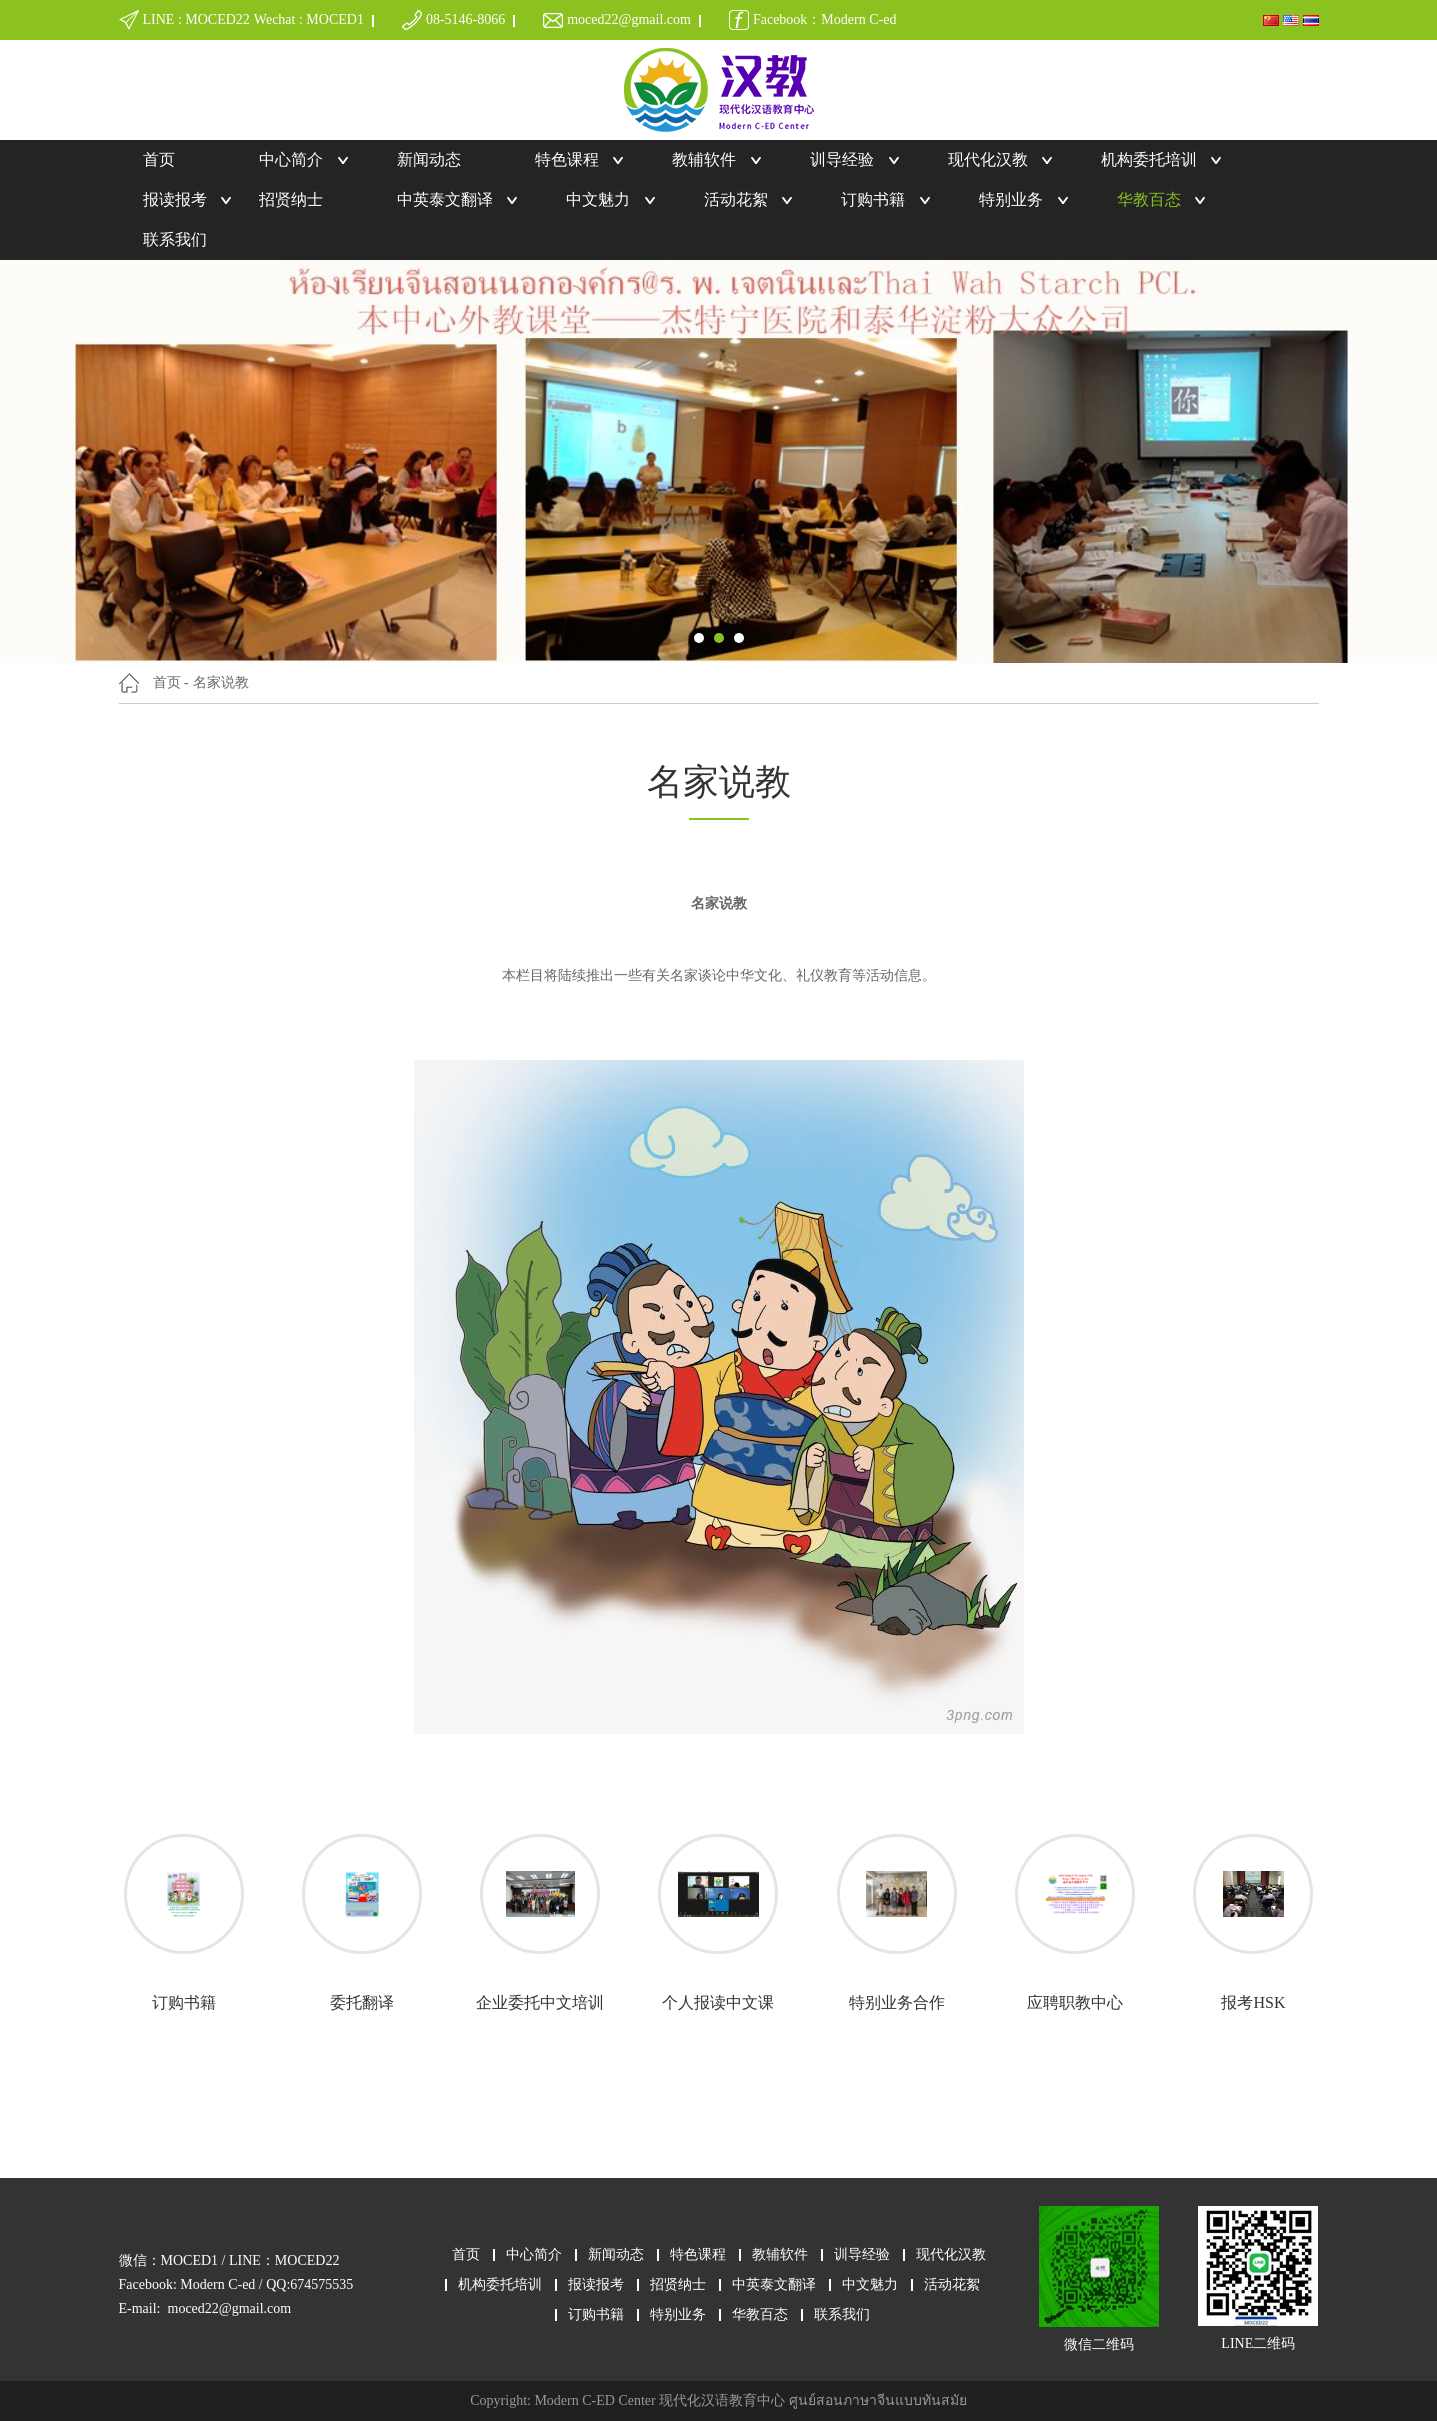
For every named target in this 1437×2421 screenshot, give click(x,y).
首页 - (171, 682)
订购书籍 (873, 199)
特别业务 (1011, 199)
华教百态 (1149, 199)
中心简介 (291, 159)
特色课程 (567, 159)
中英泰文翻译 (445, 199)
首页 (159, 159)
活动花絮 (736, 199)
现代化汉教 (988, 159)
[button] (699, 638)
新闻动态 (429, 159)
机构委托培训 (1149, 159)
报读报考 (175, 199)
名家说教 (221, 682)
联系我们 (175, 239)
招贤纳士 (291, 199)
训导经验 (842, 159)
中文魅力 (598, 199)
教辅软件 (704, 159)
